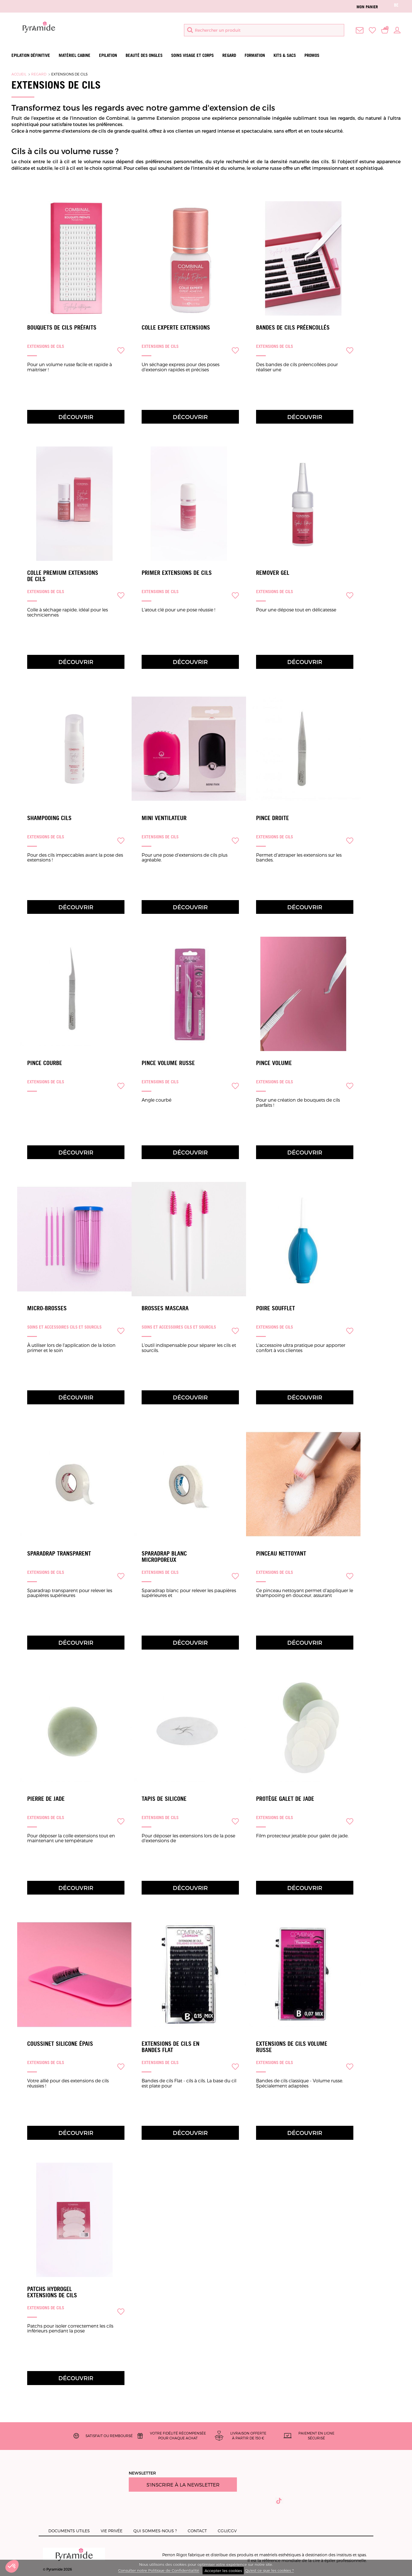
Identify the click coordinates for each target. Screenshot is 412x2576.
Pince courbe (44, 1063)
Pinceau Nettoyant (281, 1553)
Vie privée (111, 2530)
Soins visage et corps (192, 55)
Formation (255, 55)
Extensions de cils (69, 74)
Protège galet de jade (285, 1798)
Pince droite (272, 818)
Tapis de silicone (164, 1798)
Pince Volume (274, 1063)
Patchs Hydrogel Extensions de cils (52, 2292)
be (396, 5)
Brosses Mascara (165, 1308)
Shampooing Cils (49, 818)
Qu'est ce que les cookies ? (269, 2570)
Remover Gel (272, 572)
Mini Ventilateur (164, 818)
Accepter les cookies (223, 2570)
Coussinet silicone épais (60, 2043)
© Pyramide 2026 (74, 2559)
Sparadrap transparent (59, 1553)
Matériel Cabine (74, 55)
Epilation (108, 55)
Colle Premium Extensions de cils (62, 576)
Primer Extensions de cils (177, 572)
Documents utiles (69, 2530)
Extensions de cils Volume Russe (291, 2046)
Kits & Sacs (285, 55)
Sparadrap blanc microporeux (164, 1556)
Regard (229, 55)
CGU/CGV (227, 2530)
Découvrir (75, 416)
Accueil (18, 74)
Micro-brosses (47, 1308)
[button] (12, 2566)
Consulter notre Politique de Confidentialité (158, 2570)
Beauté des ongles (144, 55)
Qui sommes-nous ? (155, 2530)
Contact (197, 2530)
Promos (311, 55)
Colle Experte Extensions (176, 327)
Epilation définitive (30, 55)
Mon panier (367, 6)
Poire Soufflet (275, 1308)
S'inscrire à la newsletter (182, 2484)
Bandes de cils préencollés (293, 327)
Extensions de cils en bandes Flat (170, 2046)
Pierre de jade (46, 1798)
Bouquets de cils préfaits (61, 327)
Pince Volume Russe (168, 1063)
